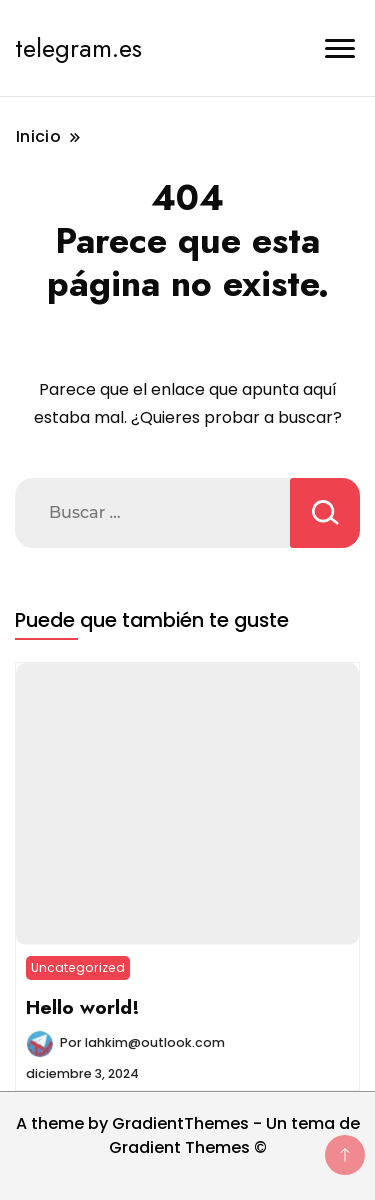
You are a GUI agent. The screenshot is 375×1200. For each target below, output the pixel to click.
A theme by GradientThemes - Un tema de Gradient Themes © (188, 1135)
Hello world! (83, 1007)
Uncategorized (78, 967)
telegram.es (78, 48)
